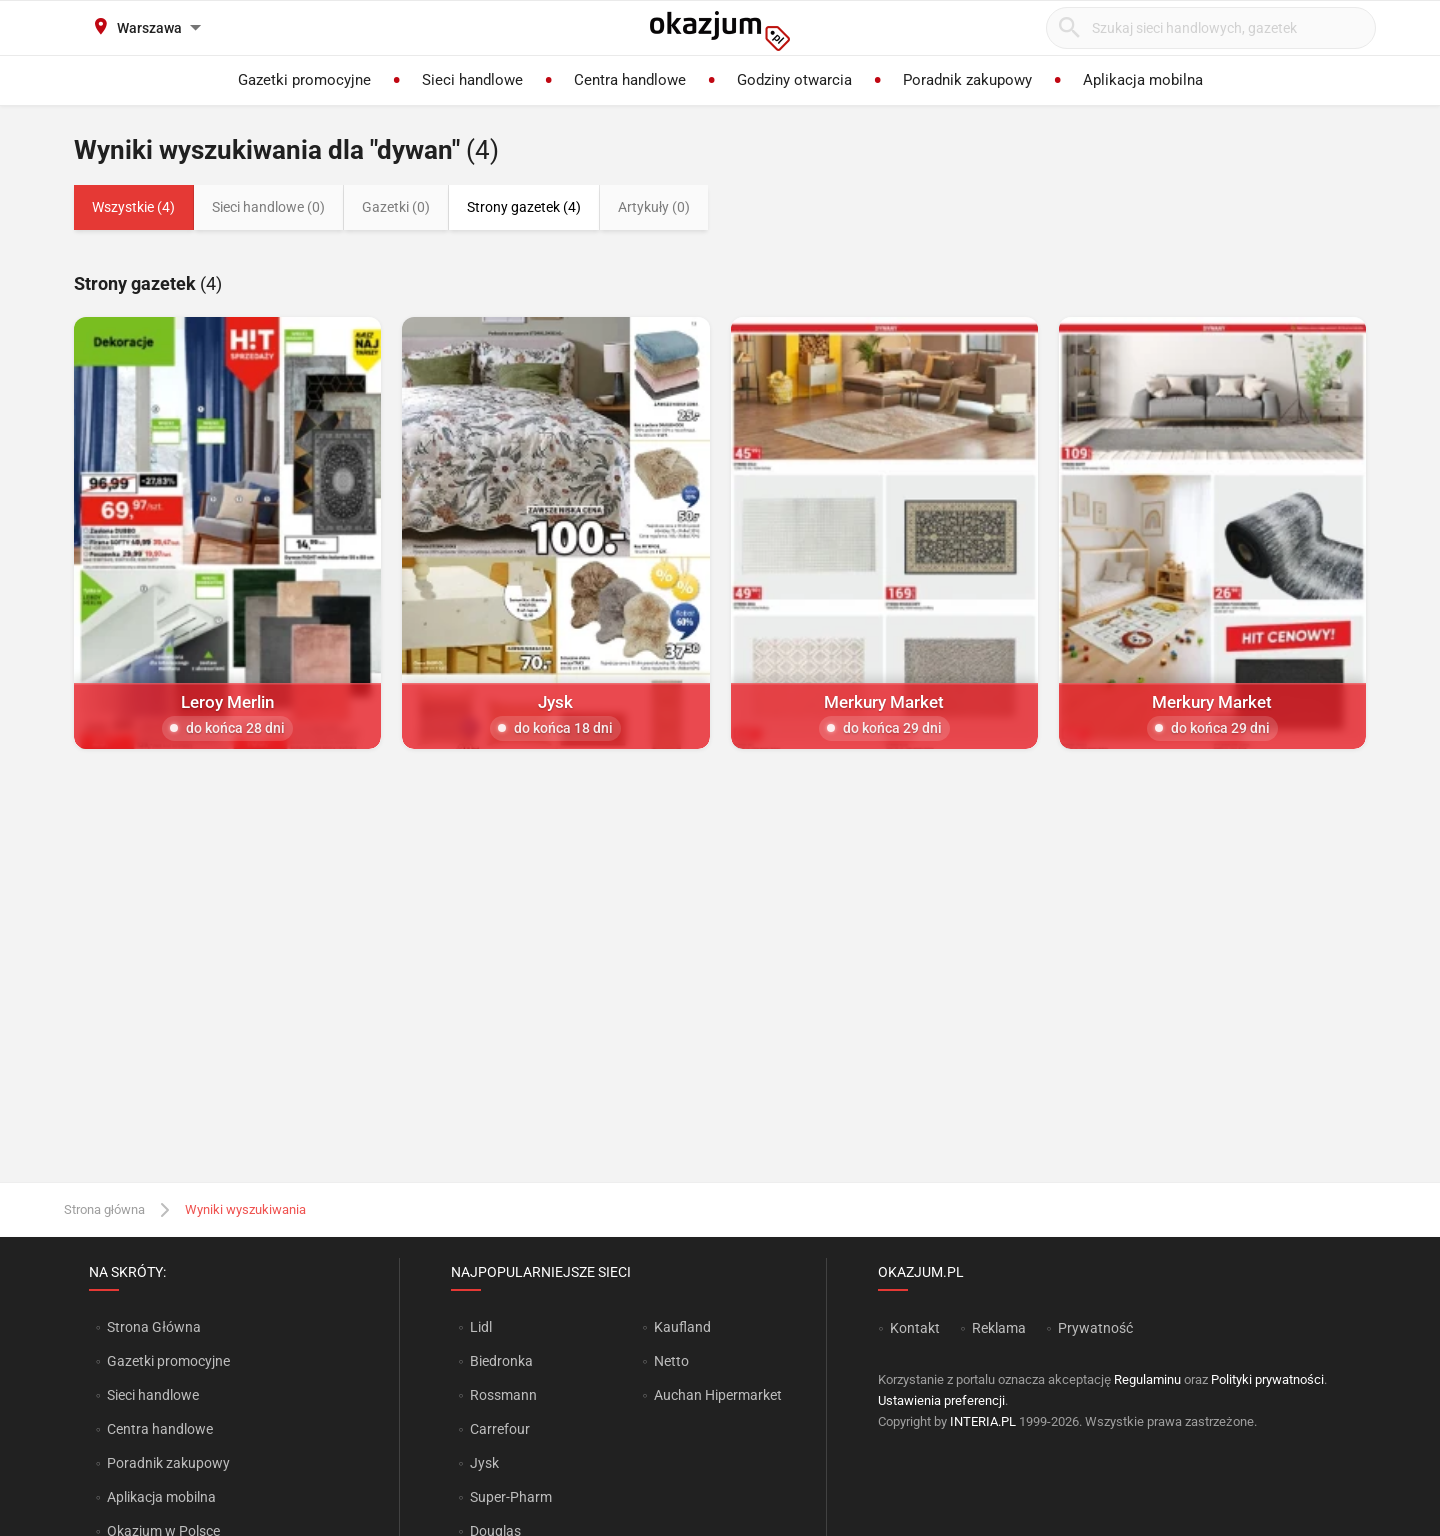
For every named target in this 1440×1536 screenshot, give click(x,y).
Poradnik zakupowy (168, 1463)
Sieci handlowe (153, 1395)
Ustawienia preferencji (941, 1400)
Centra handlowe (160, 1429)
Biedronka (501, 1361)
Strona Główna (153, 1327)
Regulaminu (1147, 1379)
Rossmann (503, 1395)
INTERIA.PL (983, 1421)
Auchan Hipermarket (718, 1395)
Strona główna (104, 1209)
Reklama (999, 1328)
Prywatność (1095, 1328)
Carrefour (500, 1429)
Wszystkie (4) (133, 207)
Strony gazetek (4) (524, 207)
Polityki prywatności (1267, 1379)
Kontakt (915, 1328)
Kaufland (682, 1327)
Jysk (484, 1463)
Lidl (481, 1327)
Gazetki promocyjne (168, 1361)
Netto (671, 1361)
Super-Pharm (511, 1497)
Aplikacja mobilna (161, 1497)
